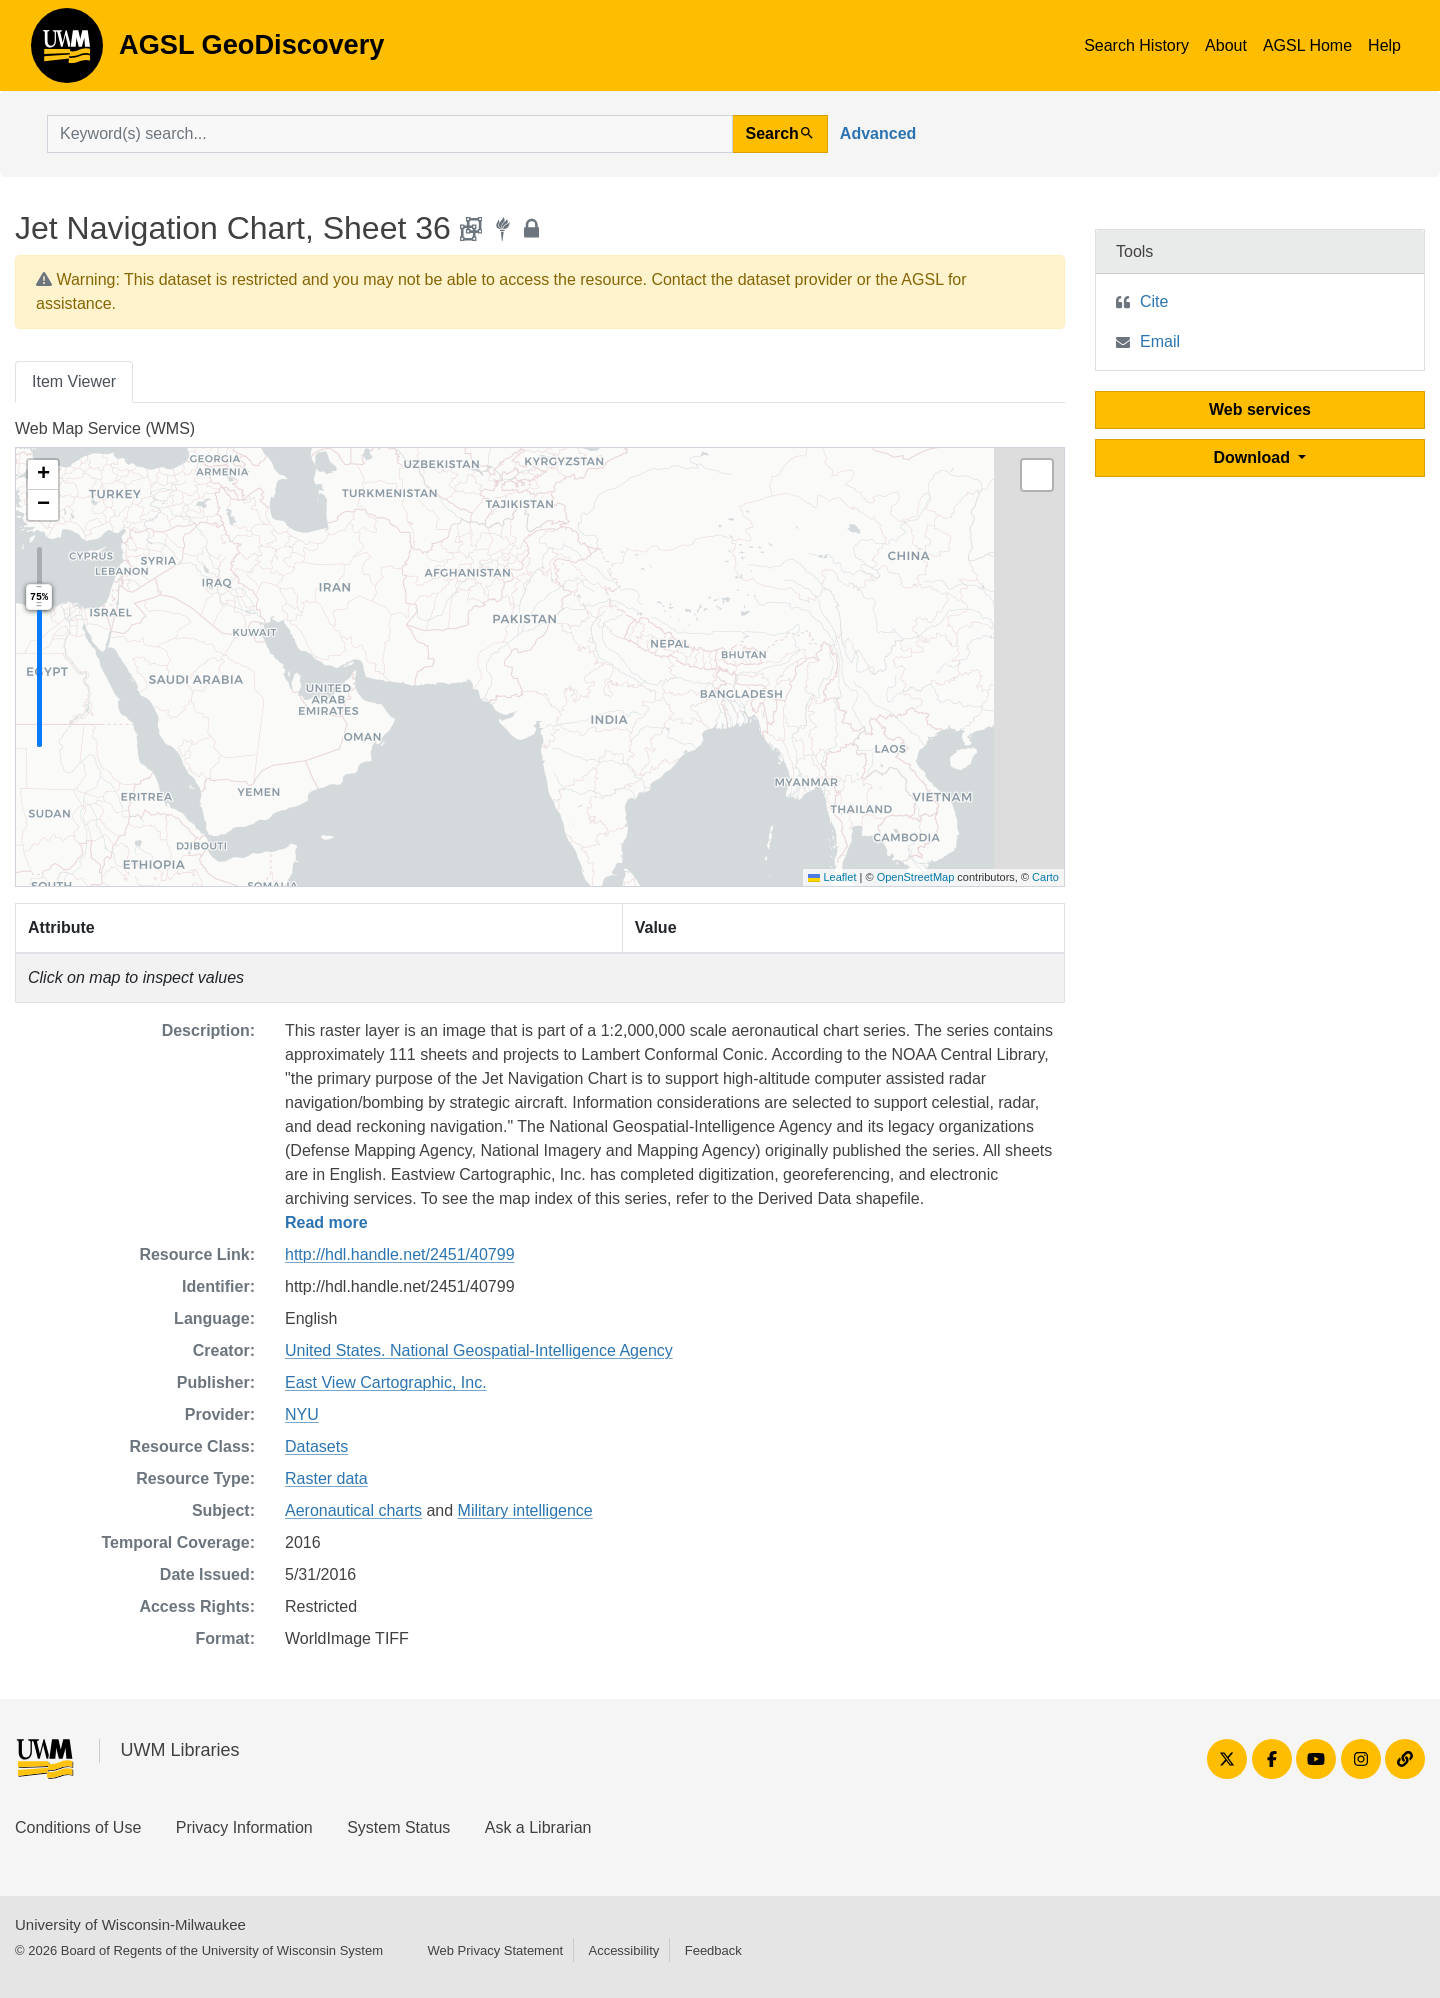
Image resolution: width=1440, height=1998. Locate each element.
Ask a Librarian (538, 1827)
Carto (1045, 877)
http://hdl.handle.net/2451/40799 (400, 1254)
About (1226, 45)
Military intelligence (525, 1510)
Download (1254, 457)
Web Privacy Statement (495, 1950)
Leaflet (832, 877)
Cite (1154, 301)
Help (1384, 45)
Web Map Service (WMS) (105, 428)
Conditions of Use (78, 1827)
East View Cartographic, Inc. (386, 1382)
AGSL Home (1307, 45)
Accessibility (623, 1950)
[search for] (390, 134)
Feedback (713, 1950)
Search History (1136, 45)
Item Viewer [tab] (74, 381)
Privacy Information (244, 1827)
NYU (302, 1414)
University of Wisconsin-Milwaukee (130, 1924)
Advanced (878, 133)
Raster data (326, 1478)
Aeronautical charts (353, 1510)
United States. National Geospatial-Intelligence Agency (479, 1350)
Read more (326, 1222)
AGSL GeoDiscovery (67, 52)
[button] (43, 475)
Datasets (316, 1446)
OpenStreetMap (916, 877)
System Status (398, 1827)
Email (1160, 341)
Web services (1260, 409)
